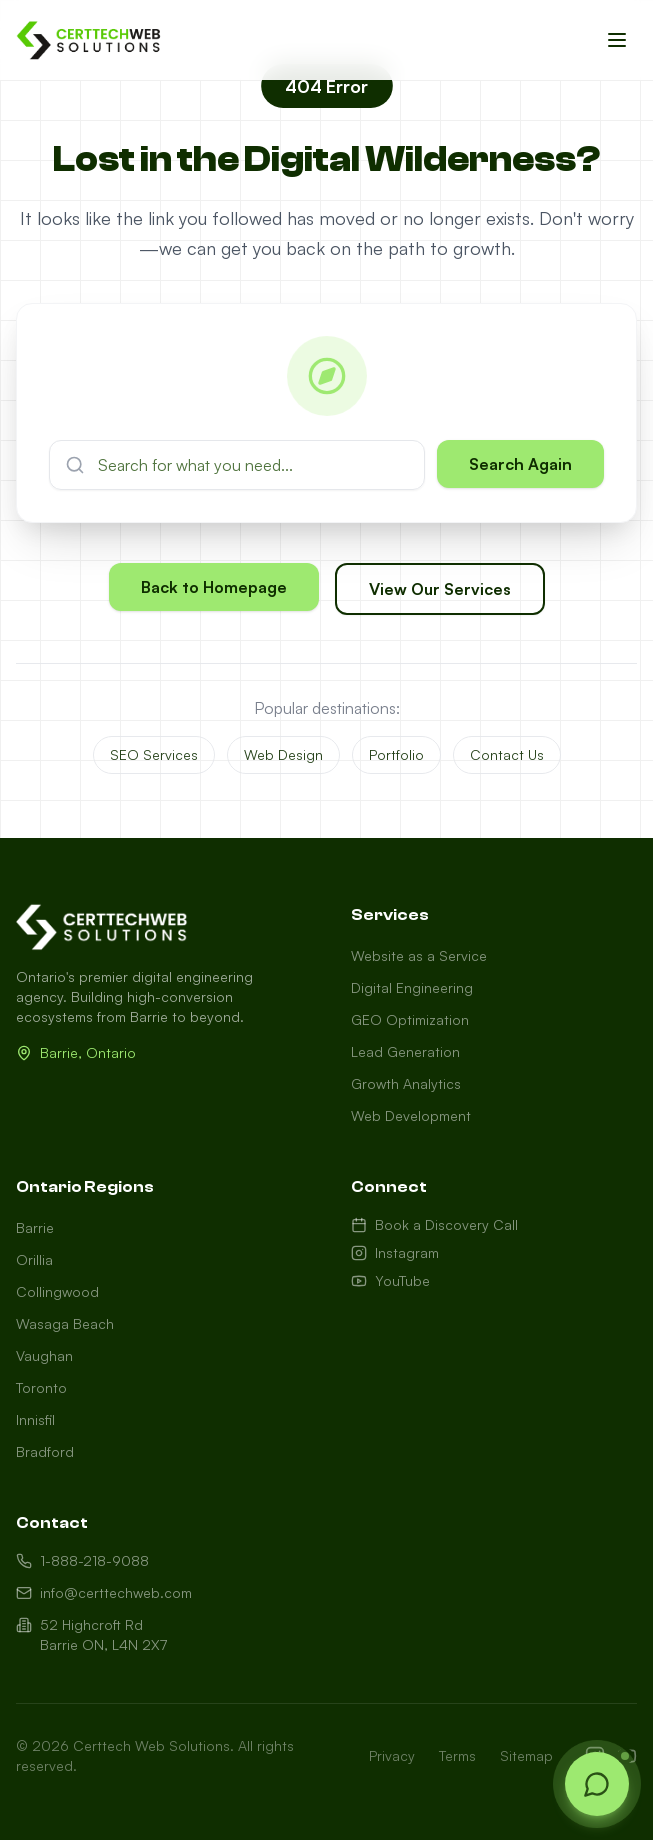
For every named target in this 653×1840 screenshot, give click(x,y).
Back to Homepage (214, 588)
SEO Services (154, 754)
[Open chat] (597, 1784)
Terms (457, 1755)
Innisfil (35, 1419)
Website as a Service (419, 955)
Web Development (411, 1115)
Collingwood (57, 1291)
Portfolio (396, 754)
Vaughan (44, 1355)
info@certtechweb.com (104, 1592)
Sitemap (526, 1755)
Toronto (41, 1387)
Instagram (395, 1252)
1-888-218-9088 (82, 1560)
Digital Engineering (412, 987)
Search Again (520, 464)
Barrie (35, 1227)
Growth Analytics (406, 1083)
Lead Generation (405, 1051)
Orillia (34, 1259)
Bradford (45, 1451)
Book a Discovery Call (434, 1224)
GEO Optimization (410, 1019)
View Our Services (440, 590)
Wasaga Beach (65, 1323)
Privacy (392, 1755)
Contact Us (507, 754)
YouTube (390, 1280)
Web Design (283, 754)
